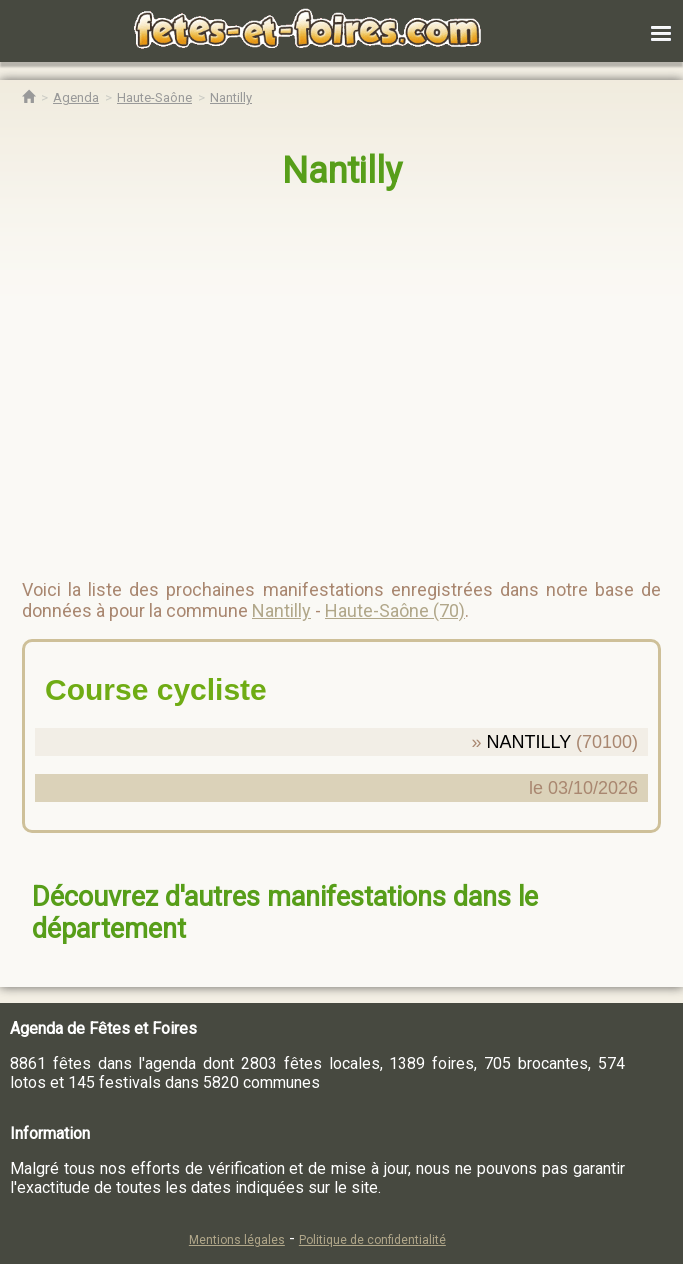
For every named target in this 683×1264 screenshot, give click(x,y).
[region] (321, 376)
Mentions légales (237, 1240)
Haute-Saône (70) (395, 610)
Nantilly (342, 171)
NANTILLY (529, 742)
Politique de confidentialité (372, 1240)
